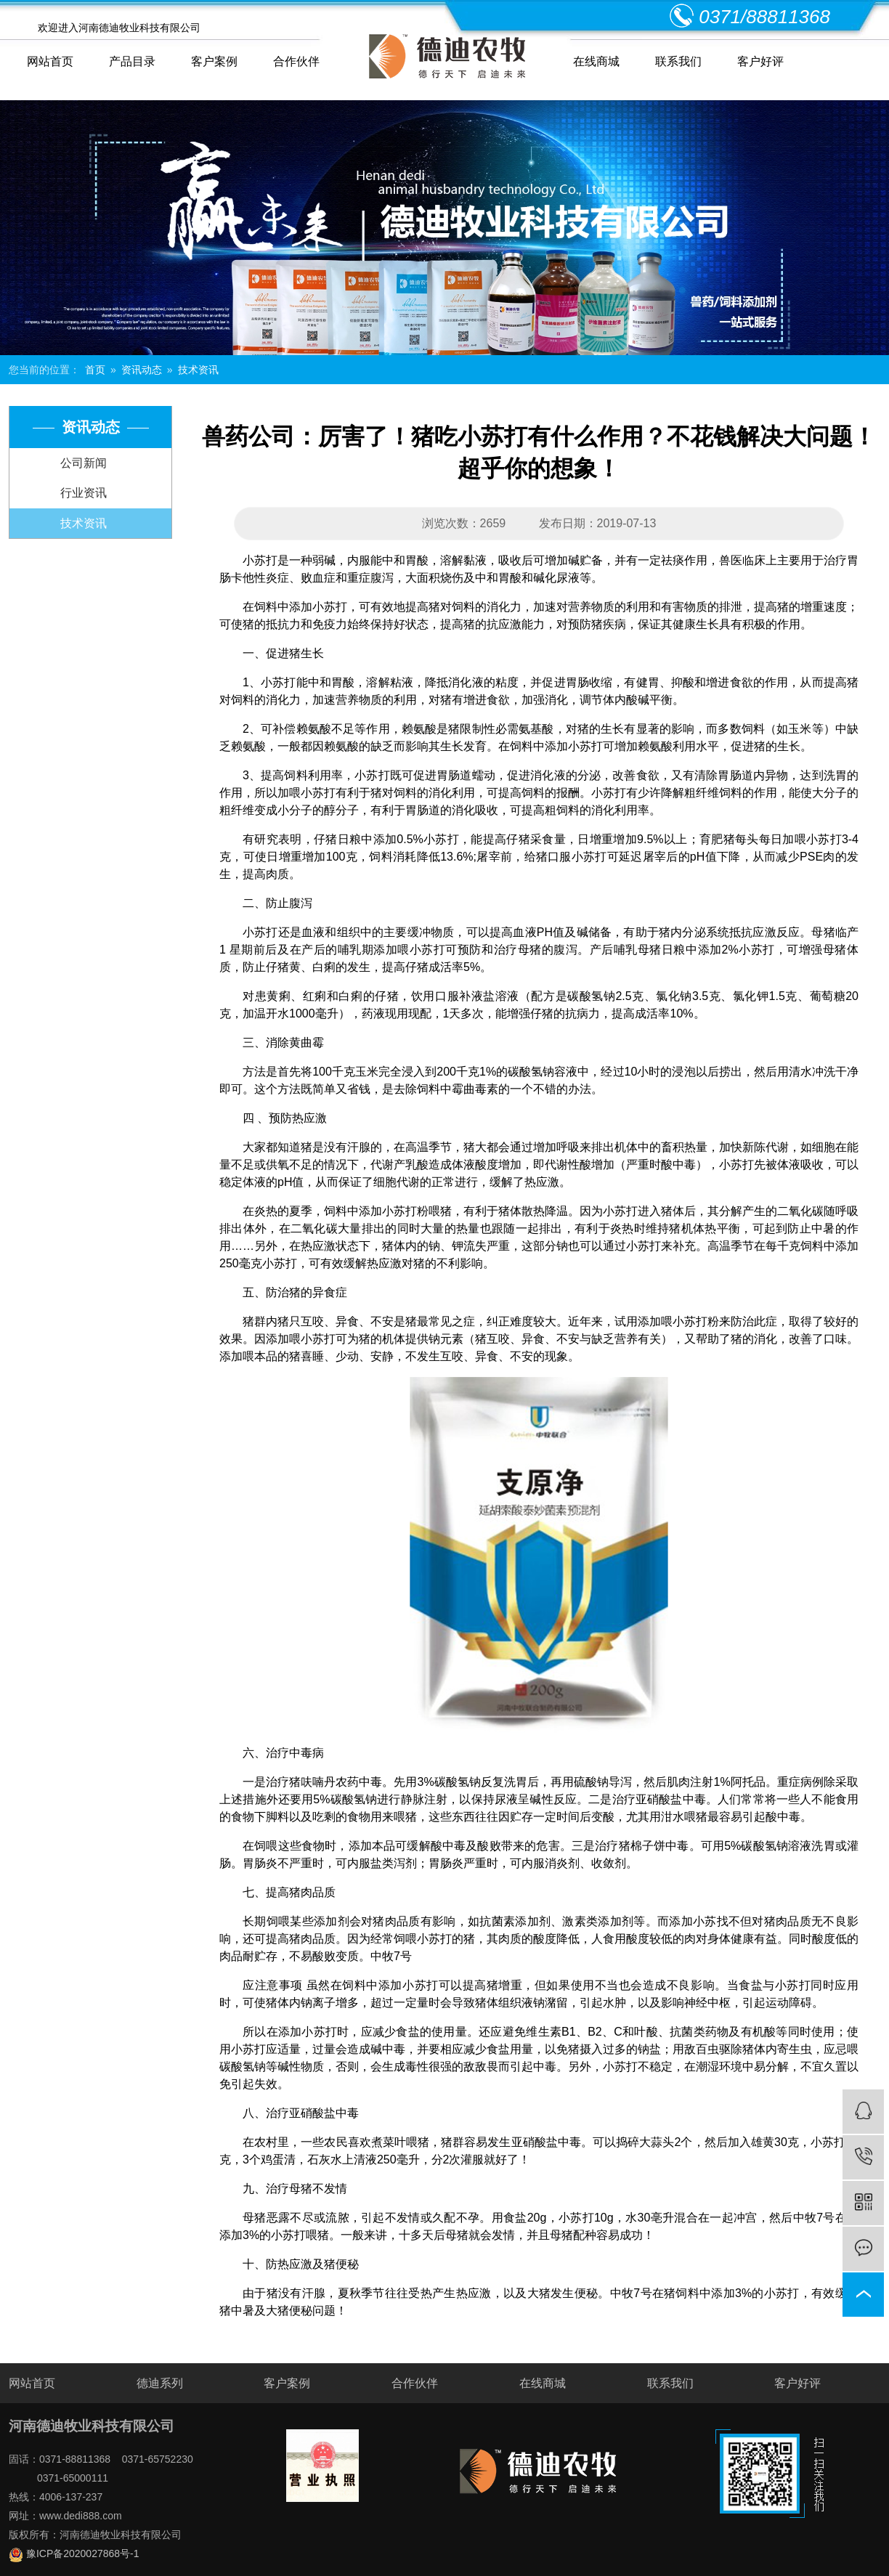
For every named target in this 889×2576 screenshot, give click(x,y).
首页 (95, 369)
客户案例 (214, 61)
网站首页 (50, 61)
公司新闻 (83, 463)
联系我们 (678, 61)
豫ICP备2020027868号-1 (74, 2553)
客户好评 (760, 61)
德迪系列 (160, 2383)
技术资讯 (198, 369)
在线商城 (596, 61)
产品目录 (132, 61)
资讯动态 (141, 369)
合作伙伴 (296, 61)
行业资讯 (83, 493)
